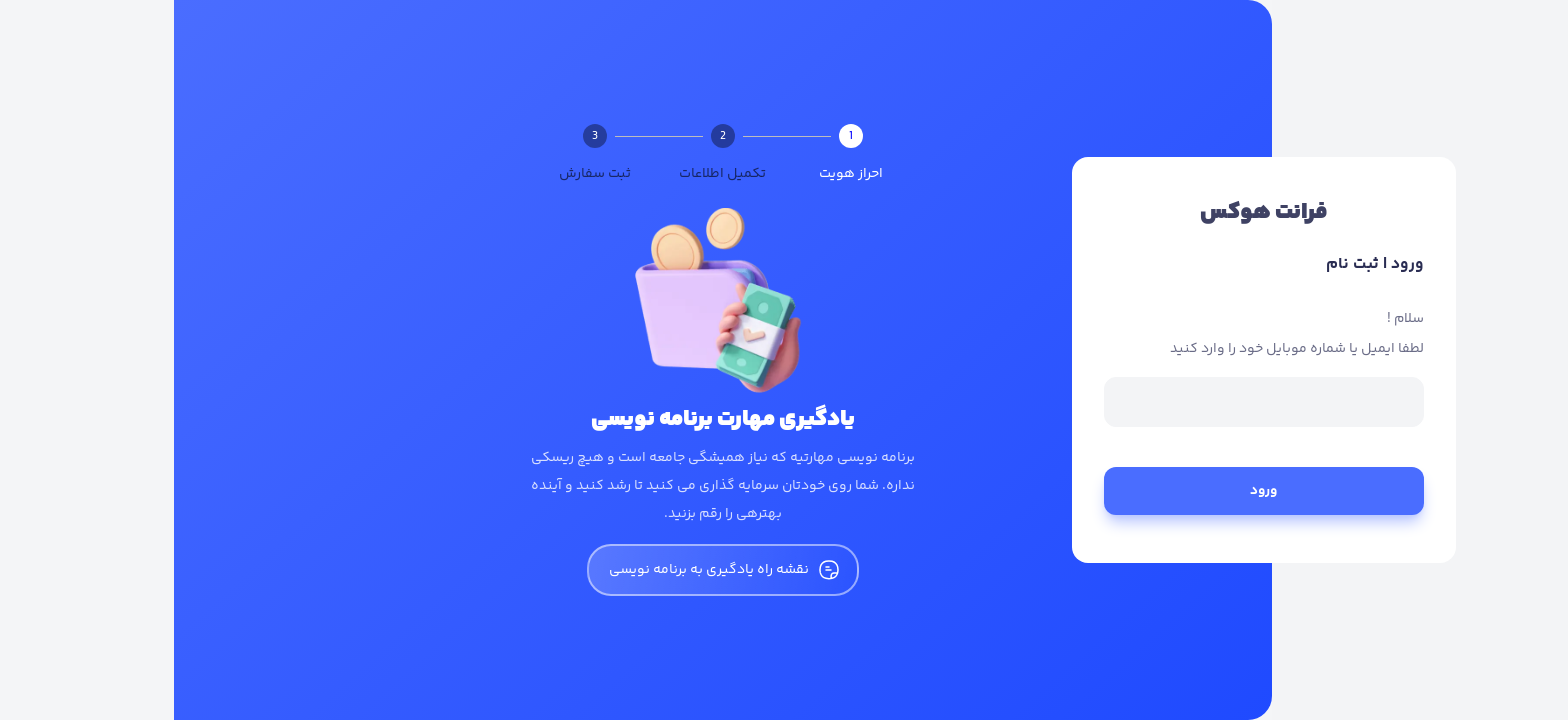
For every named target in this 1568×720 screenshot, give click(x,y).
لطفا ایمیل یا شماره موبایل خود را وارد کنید (1123, 349)
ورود (1090, 491)
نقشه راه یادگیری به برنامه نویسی (549, 570)
